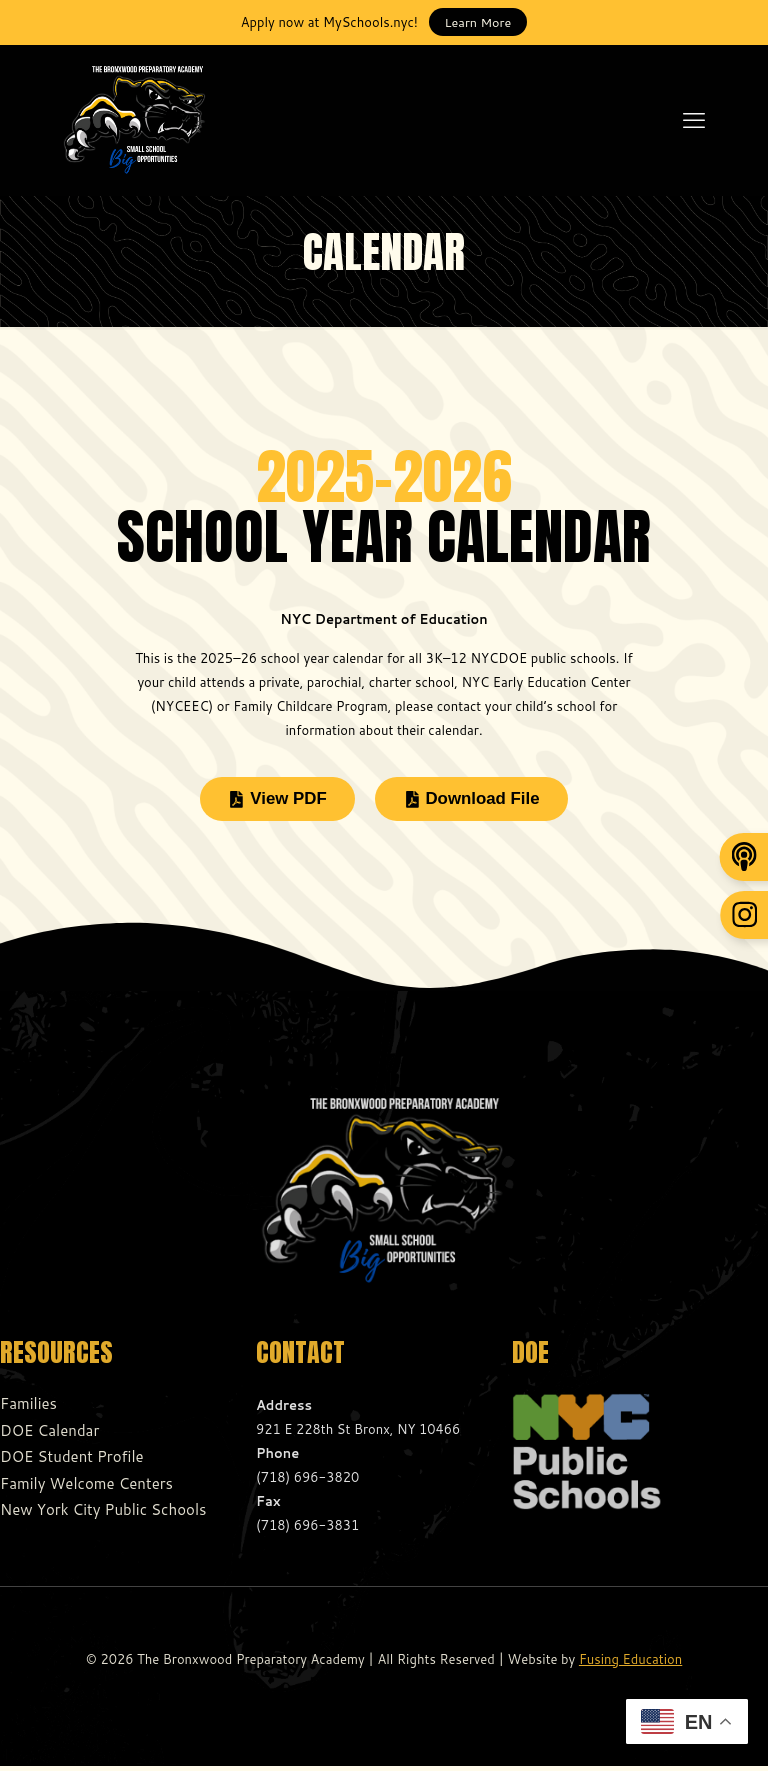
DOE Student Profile (72, 1462)
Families (28, 1409)
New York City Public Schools (103, 1515)
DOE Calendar (49, 1435)
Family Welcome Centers (86, 1488)
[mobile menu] (694, 120)
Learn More (478, 22)
